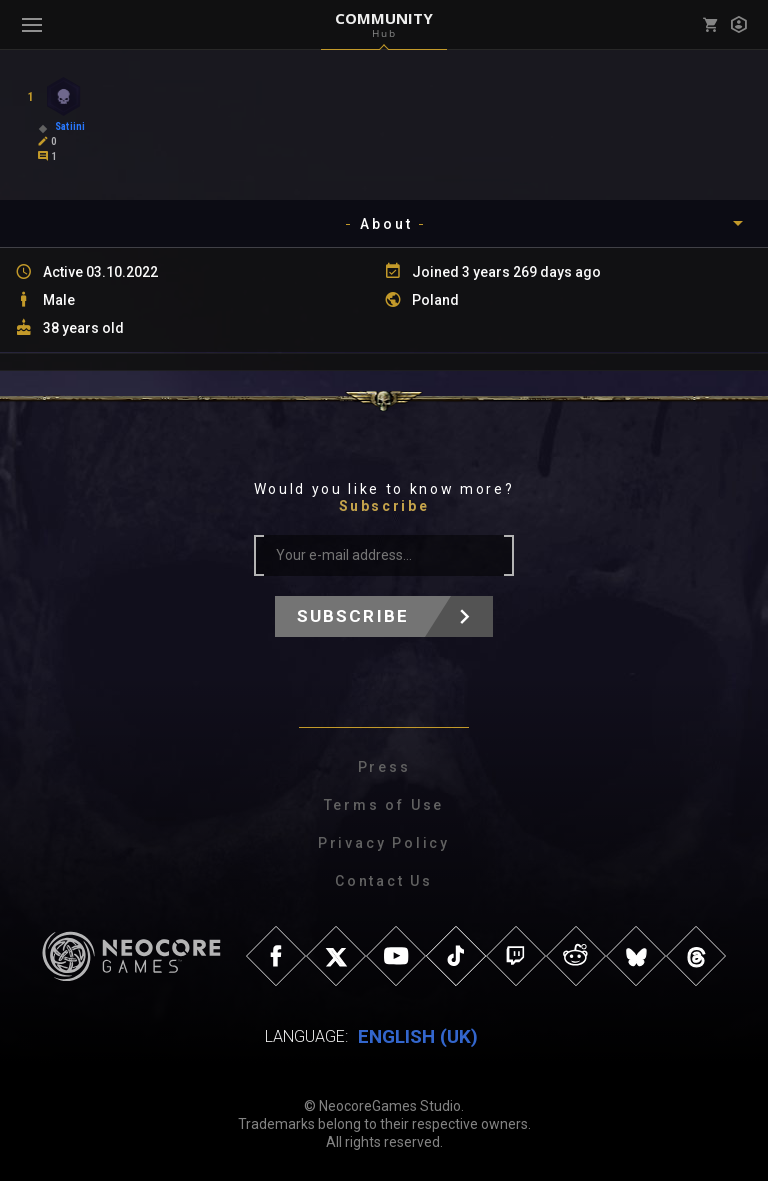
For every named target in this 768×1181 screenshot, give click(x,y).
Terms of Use (384, 805)
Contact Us (384, 881)
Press (384, 767)
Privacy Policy (384, 843)
